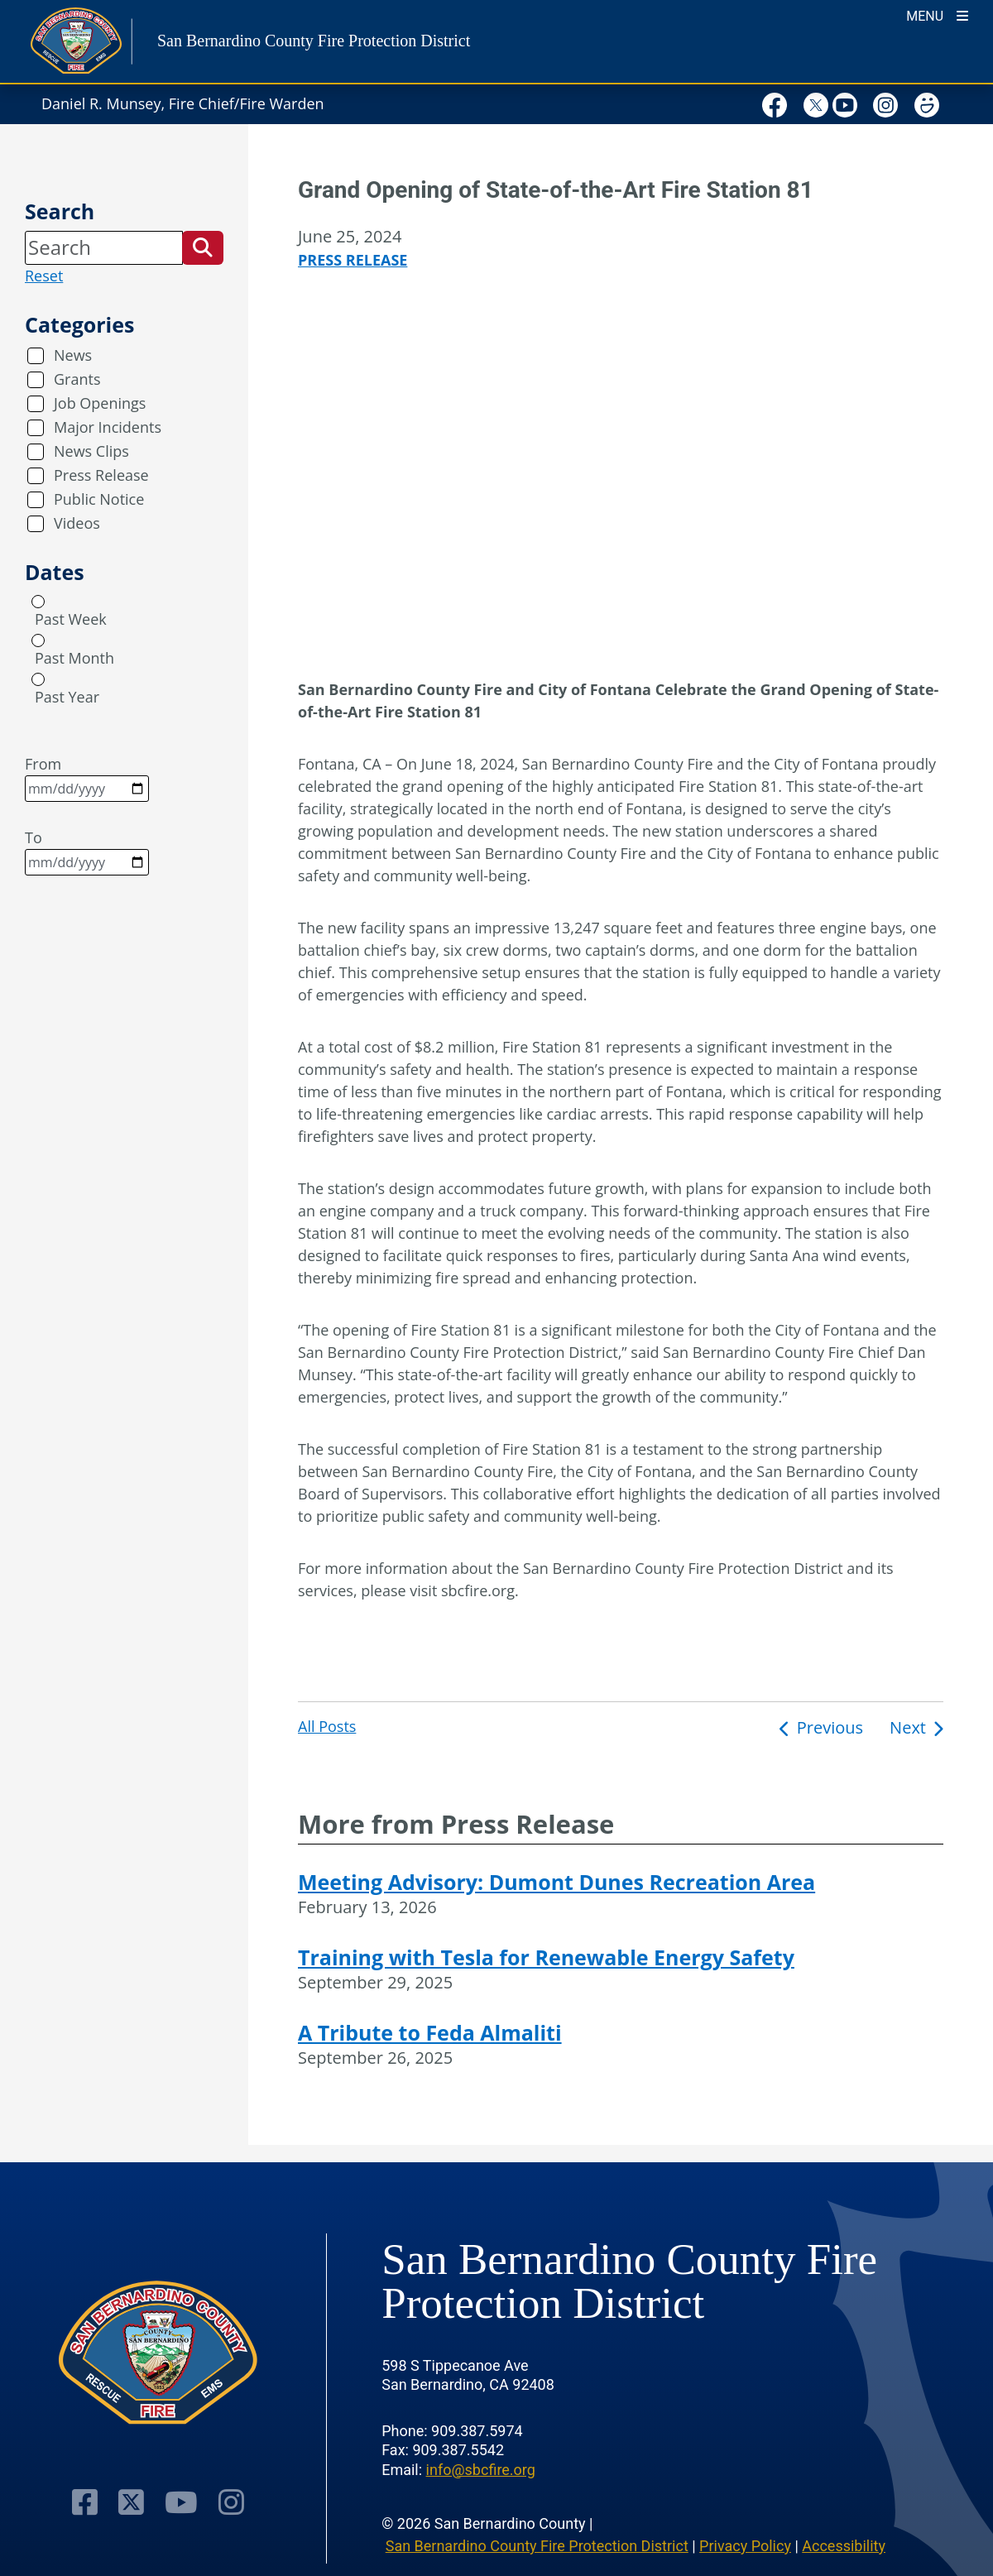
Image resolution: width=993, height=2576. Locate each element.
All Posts (327, 1726)
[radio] (38, 601)
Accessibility (843, 2545)
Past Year (67, 697)
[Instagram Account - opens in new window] (231, 2501)
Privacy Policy (745, 2545)
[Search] (104, 247)
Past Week (71, 619)
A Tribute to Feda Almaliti (430, 2032)
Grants (77, 379)
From (87, 778)
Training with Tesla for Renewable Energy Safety (546, 1957)
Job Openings (100, 403)
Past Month (74, 658)
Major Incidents (107, 427)
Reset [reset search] (44, 275)
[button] (202, 247)
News (73, 355)
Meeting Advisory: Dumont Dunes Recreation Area (556, 1882)
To (87, 851)
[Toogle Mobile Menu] (937, 14)
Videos (77, 523)
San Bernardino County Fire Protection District (537, 2545)
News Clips (91, 451)
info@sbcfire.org (480, 2469)
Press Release (101, 475)
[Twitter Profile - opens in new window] (131, 2501)
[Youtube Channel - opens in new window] (181, 2501)
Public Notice (99, 499)
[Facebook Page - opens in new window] (85, 2501)
